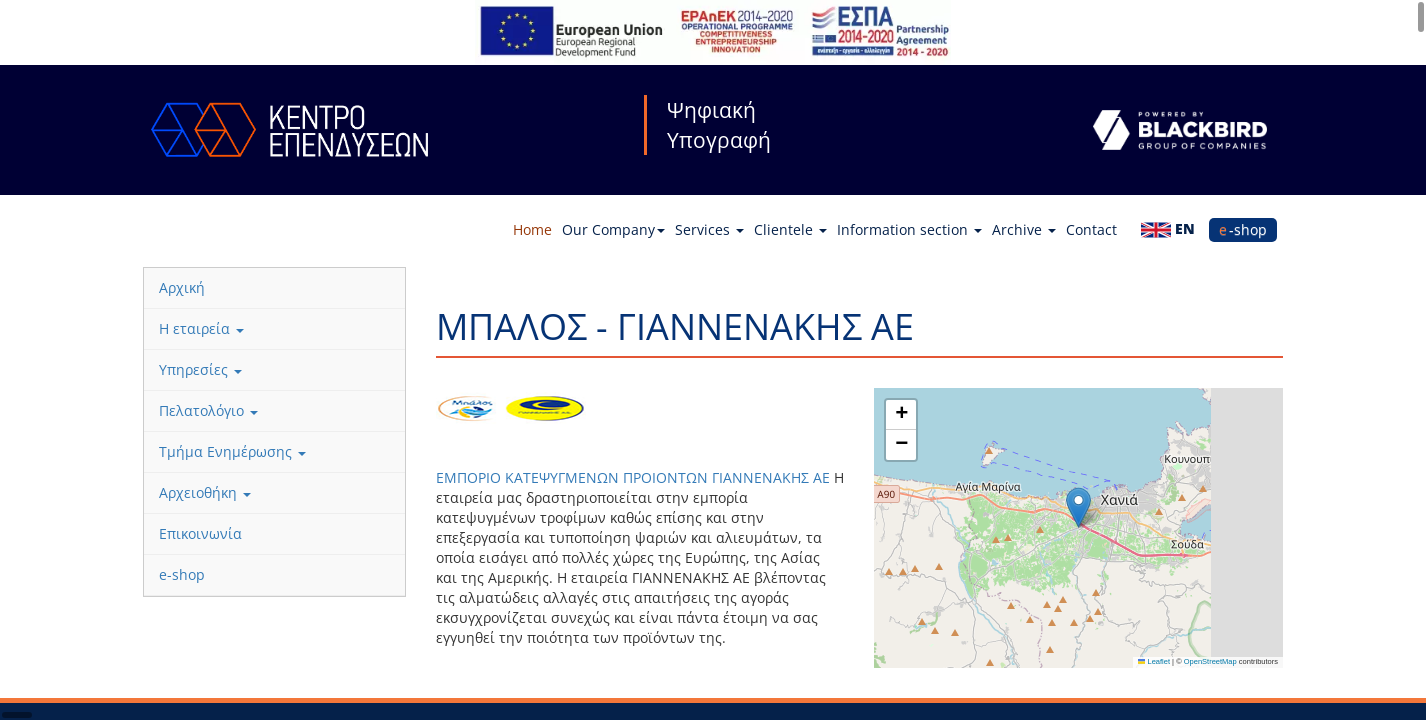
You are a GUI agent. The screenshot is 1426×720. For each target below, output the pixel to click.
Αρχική (182, 287)
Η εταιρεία (201, 328)
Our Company (613, 229)
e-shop (1243, 229)
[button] (1078, 507)
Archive (1024, 229)
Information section (909, 229)
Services (709, 229)
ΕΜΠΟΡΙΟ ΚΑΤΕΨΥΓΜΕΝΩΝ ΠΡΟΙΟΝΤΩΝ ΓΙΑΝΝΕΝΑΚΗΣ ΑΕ (635, 477)
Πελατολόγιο (208, 410)
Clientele (790, 229)
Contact (1091, 229)
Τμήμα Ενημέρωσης (232, 451)
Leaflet (1154, 661)
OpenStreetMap (1210, 661)
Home (532, 229)
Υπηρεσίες (200, 369)
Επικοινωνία (200, 533)
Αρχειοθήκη (205, 492)
